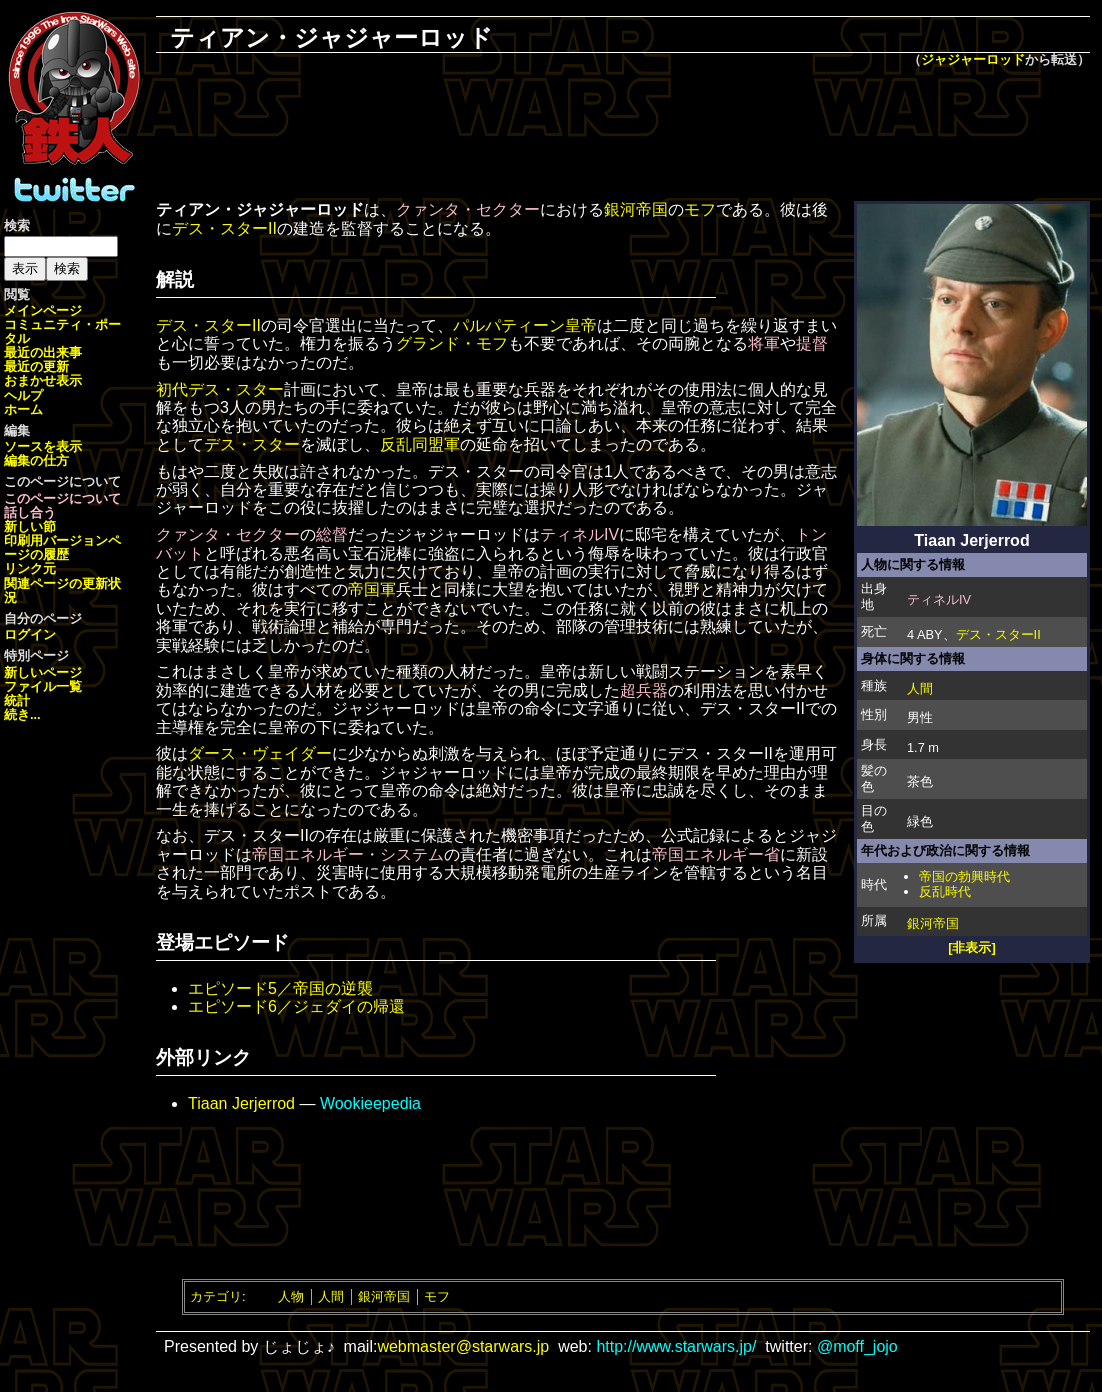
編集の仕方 (36, 460)
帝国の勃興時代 (964, 876)
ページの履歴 (62, 547)
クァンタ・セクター (468, 209)
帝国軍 (372, 589)
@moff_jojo (857, 1346)
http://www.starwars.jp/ (676, 1346)
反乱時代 (945, 891)
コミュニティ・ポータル (62, 331)
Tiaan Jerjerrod (241, 1103)
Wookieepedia (370, 1103)
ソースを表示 (43, 446)
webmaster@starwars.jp (463, 1346)
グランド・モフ (452, 343)
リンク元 (30, 568)
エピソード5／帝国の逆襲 (280, 988)
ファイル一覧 (43, 686)
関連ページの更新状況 (62, 590)
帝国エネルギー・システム (348, 854)
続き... (22, 714)
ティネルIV (939, 599)
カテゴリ (216, 1296)
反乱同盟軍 (420, 444)
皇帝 (581, 325)
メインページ (43, 310)
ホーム (23, 409)
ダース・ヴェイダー (260, 753)
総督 (332, 534)
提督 (812, 343)
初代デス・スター (220, 389)
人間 (920, 688)
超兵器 (644, 690)
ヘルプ (23, 395)
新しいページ (43, 672)
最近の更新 (36, 366)
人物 (291, 1296)
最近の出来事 (43, 352)
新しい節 (30, 526)
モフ (700, 209)
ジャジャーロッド (973, 59)
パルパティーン (509, 325)
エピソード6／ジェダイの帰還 (296, 1006)
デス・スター (252, 444)
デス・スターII (998, 634)
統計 (17, 700)
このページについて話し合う (62, 505)
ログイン (30, 634)
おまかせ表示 (43, 380)
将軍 (764, 343)
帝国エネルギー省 (716, 854)
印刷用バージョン (56, 540)
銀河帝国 (933, 923)
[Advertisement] (623, 136)
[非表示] (972, 947)
